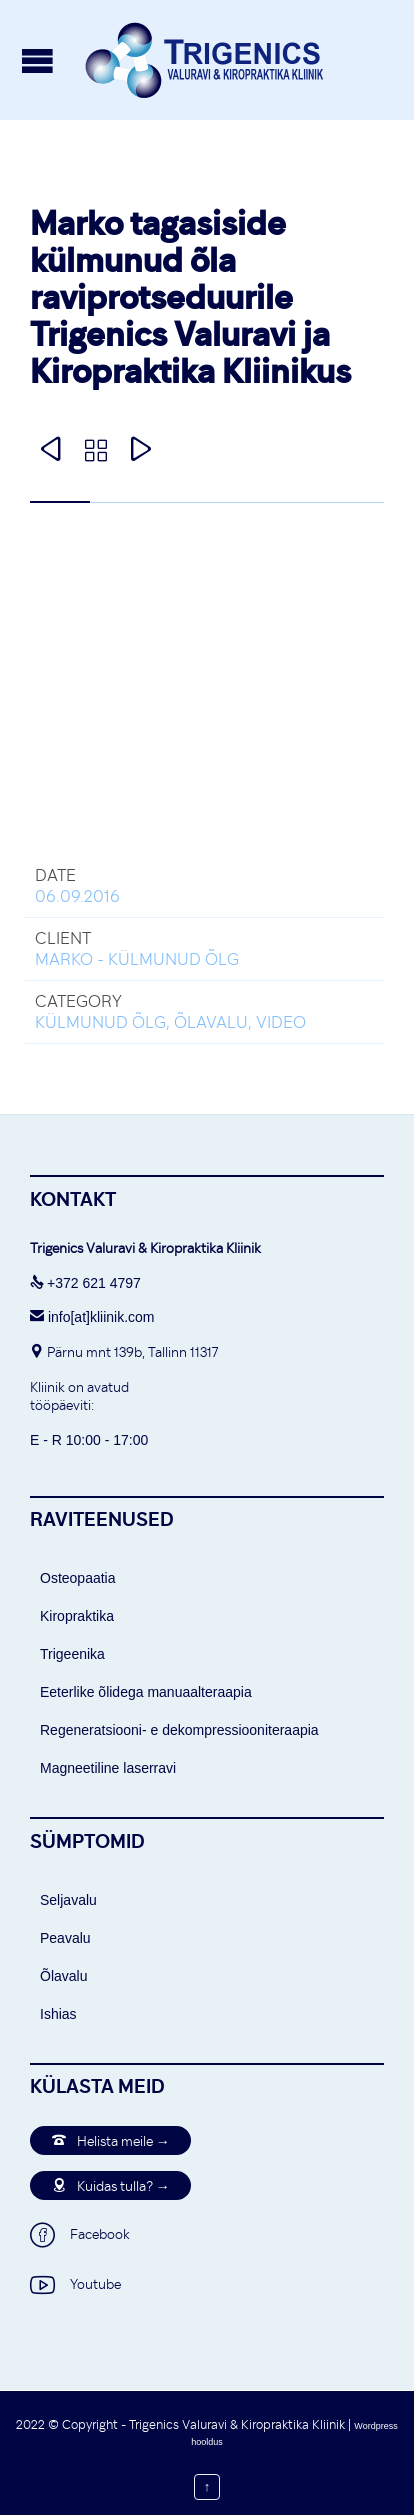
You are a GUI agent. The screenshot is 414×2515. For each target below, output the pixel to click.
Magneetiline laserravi (108, 1768)
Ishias (58, 2014)
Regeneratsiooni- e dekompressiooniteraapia (179, 1730)
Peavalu (65, 1938)
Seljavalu (68, 1900)
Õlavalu (63, 1976)
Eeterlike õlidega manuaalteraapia (146, 1692)
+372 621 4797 (94, 1283)
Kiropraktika (77, 1616)
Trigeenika (72, 1654)
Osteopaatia (78, 1578)
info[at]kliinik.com (92, 1317)
